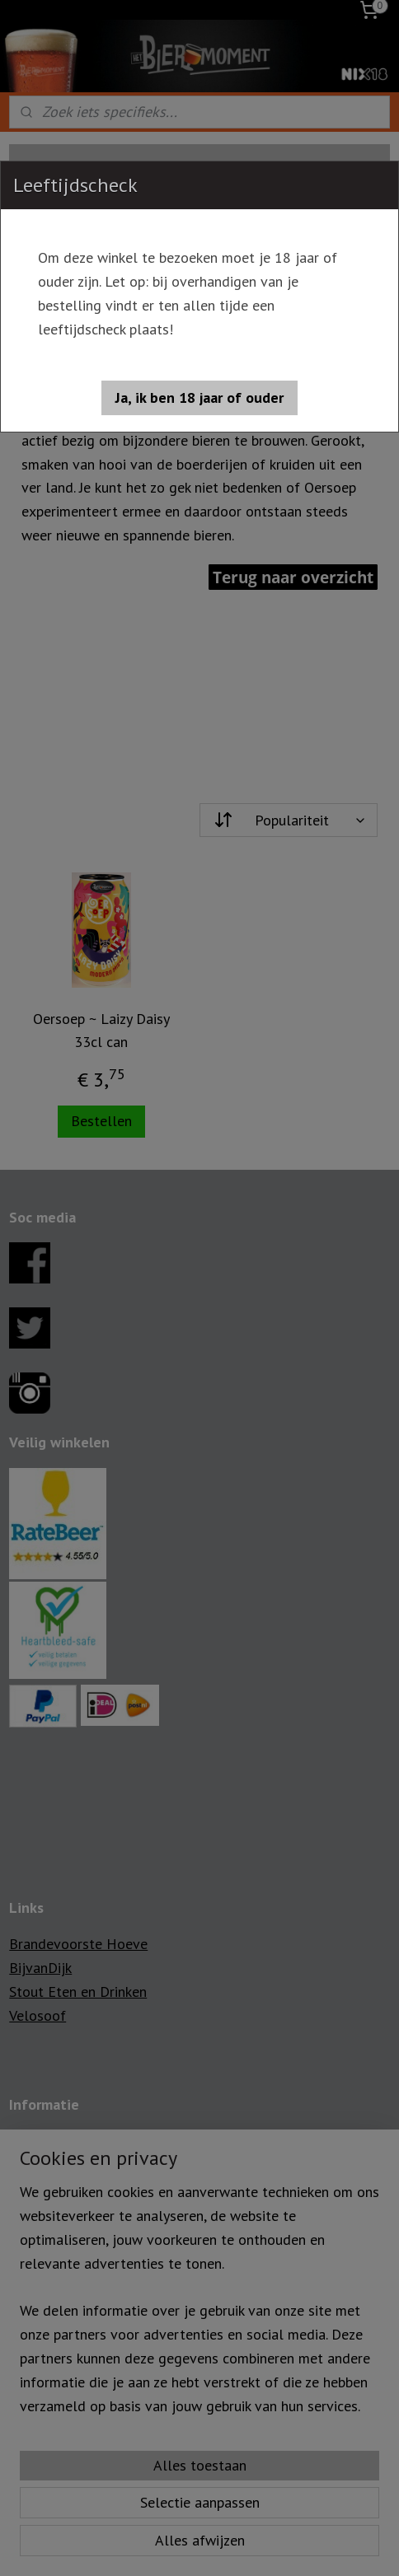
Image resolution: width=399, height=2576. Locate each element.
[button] (199, 398)
